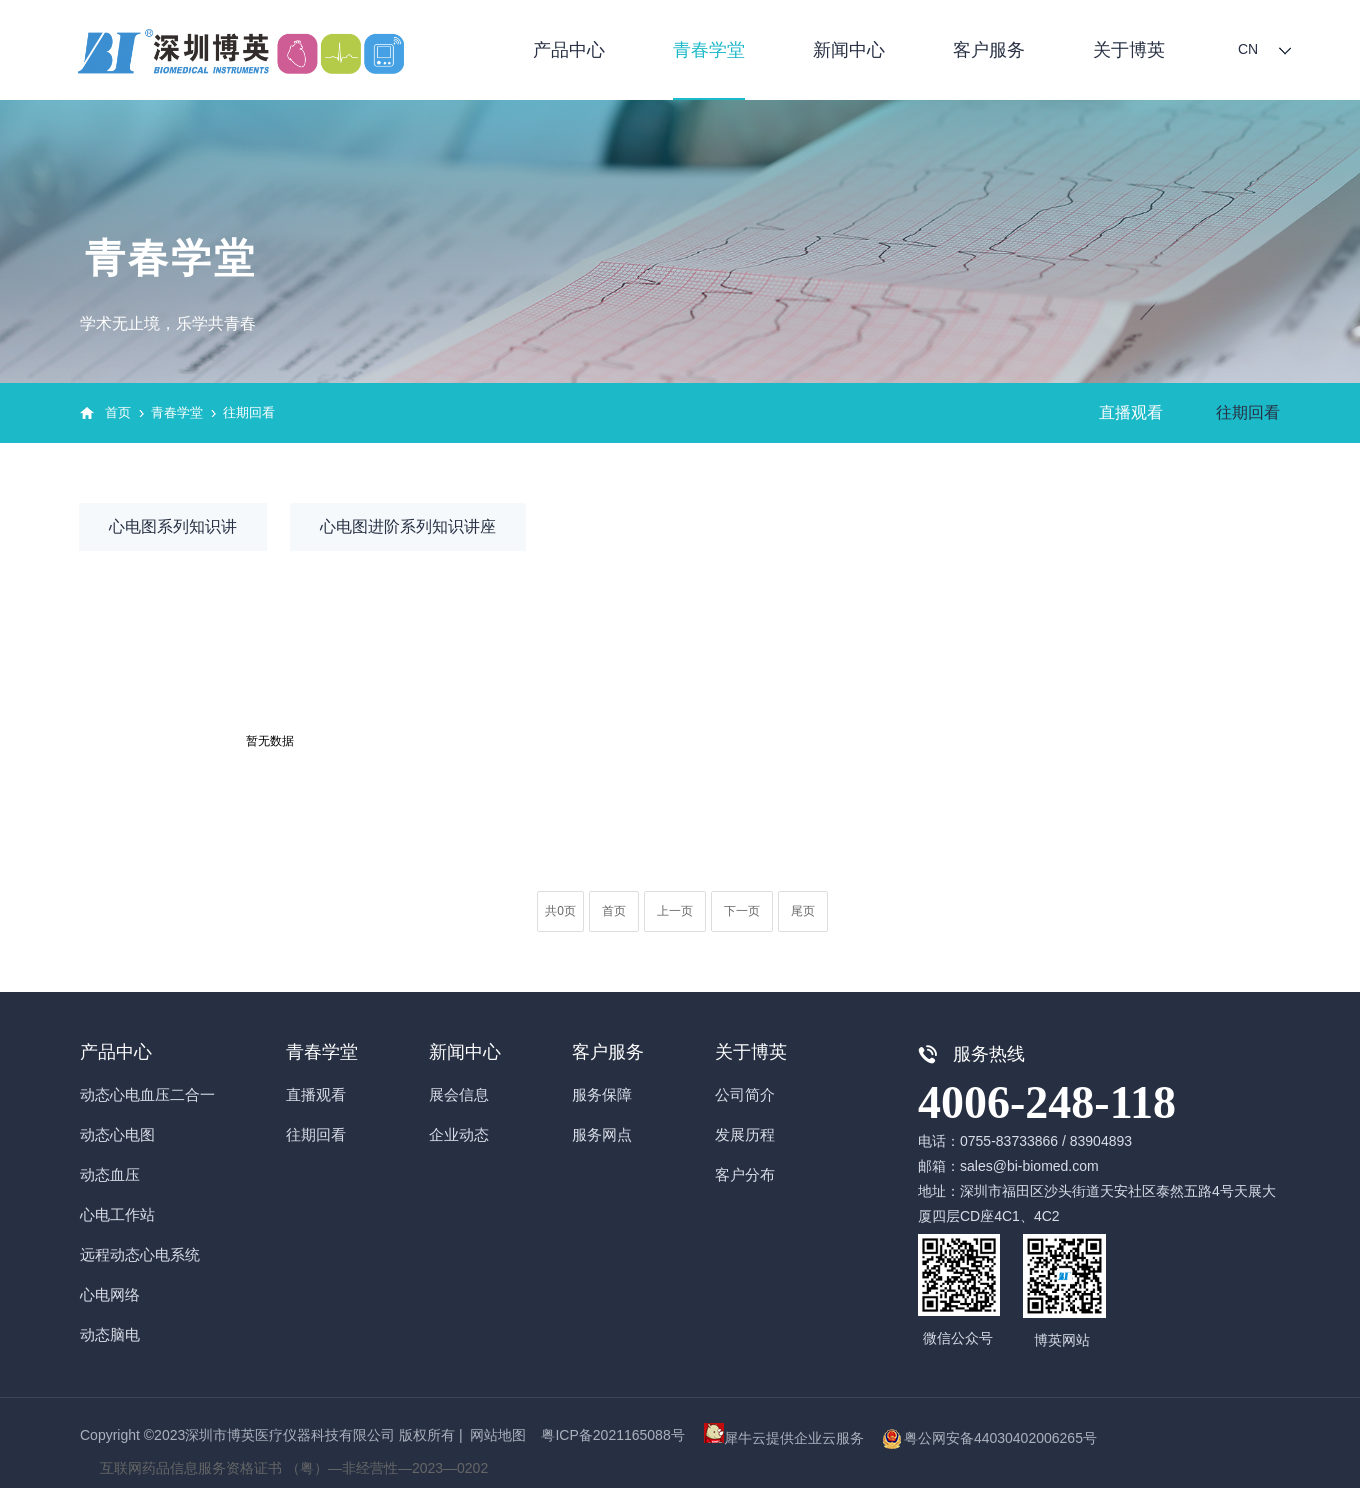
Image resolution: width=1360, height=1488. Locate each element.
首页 (118, 412)
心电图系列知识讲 (173, 526)
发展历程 (745, 1134)
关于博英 (1129, 50)
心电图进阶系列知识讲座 (408, 526)
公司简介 (745, 1094)
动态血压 (110, 1174)
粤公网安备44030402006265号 (1000, 1438)
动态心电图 (117, 1134)
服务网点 (602, 1134)
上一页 (675, 911)
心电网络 (110, 1294)
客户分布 (745, 1174)
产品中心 (569, 50)
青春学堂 (709, 50)
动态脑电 (110, 1334)
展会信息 (459, 1094)
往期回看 (249, 412)
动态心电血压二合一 (147, 1094)
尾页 (803, 911)
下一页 (742, 911)
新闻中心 (849, 50)
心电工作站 (117, 1214)
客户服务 (989, 50)
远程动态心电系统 (140, 1254)
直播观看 (1131, 412)
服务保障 (602, 1094)
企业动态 (459, 1134)
